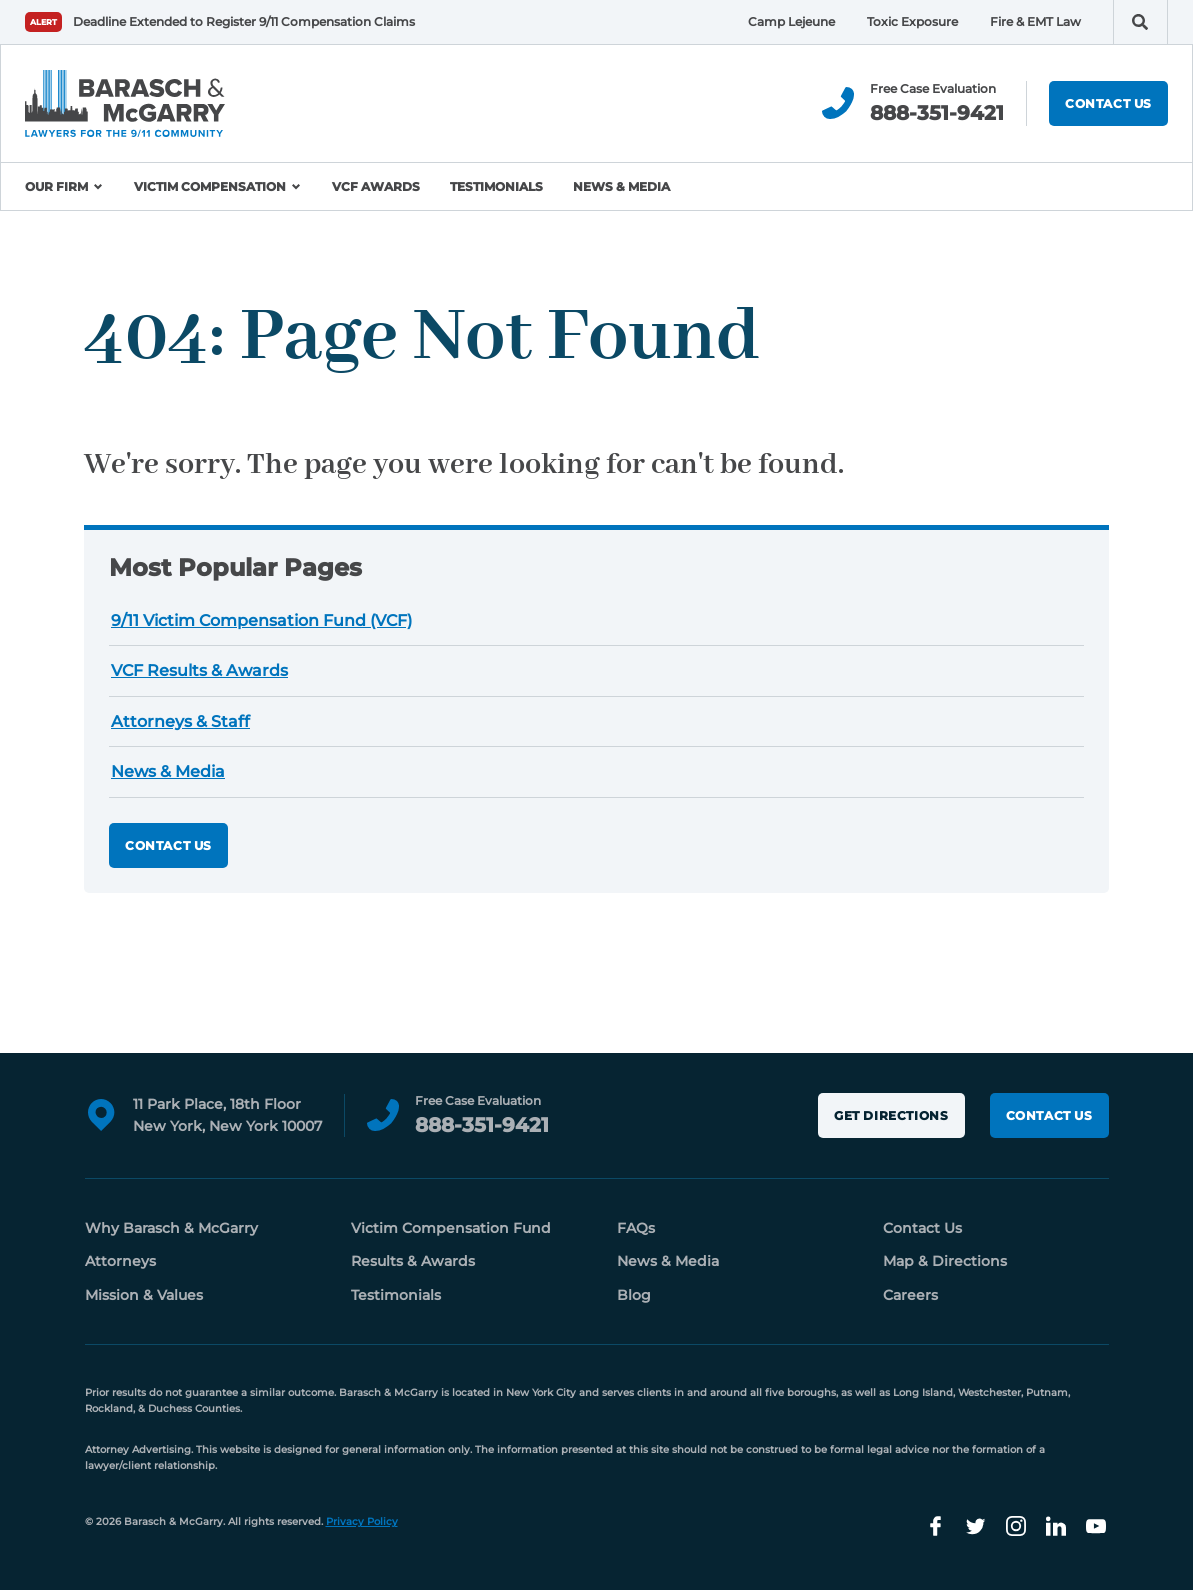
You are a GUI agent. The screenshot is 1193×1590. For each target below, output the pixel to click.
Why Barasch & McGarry (171, 1228)
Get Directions (891, 1115)
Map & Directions (945, 1261)
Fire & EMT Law (1035, 21)
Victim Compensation (210, 186)
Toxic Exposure (912, 21)
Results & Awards (413, 1261)
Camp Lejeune (791, 21)
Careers (910, 1295)
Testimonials (496, 186)
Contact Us (1108, 103)
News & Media (621, 186)
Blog (634, 1295)
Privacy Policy (362, 1521)
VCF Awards (376, 186)
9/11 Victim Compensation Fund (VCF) (261, 620)
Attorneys (120, 1261)
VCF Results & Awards (199, 670)
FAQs (636, 1228)
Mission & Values (144, 1295)
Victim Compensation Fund (451, 1228)
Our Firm (56, 186)
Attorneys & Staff (180, 721)
